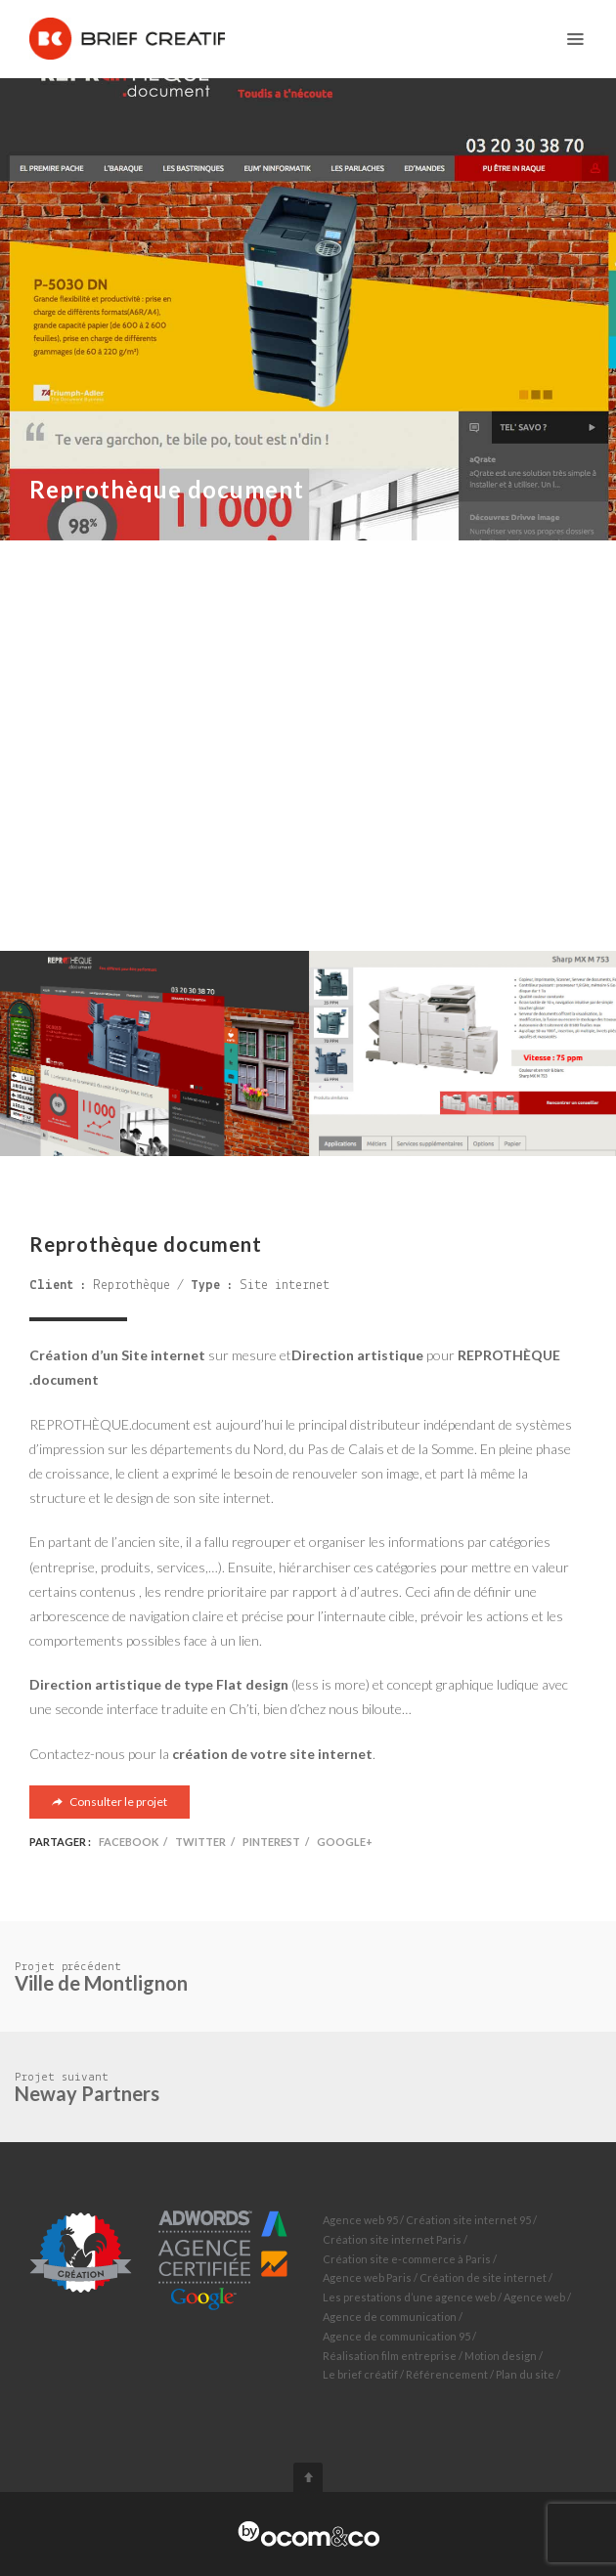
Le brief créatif (360, 2374)
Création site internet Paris (392, 2239)
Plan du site (525, 2374)
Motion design (500, 2355)
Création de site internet (483, 2277)
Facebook (128, 1841)
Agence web (534, 2297)
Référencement (447, 2374)
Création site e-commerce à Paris (407, 2259)
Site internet (285, 1285)
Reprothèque (131, 1285)
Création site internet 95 (468, 2219)
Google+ (345, 1841)
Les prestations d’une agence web (409, 2297)
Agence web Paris (367, 2277)
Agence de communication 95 (396, 2336)
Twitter (200, 1841)
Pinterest (271, 1841)
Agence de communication (390, 2316)
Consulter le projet (109, 1801)
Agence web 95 (360, 2219)
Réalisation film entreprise (390, 2355)
